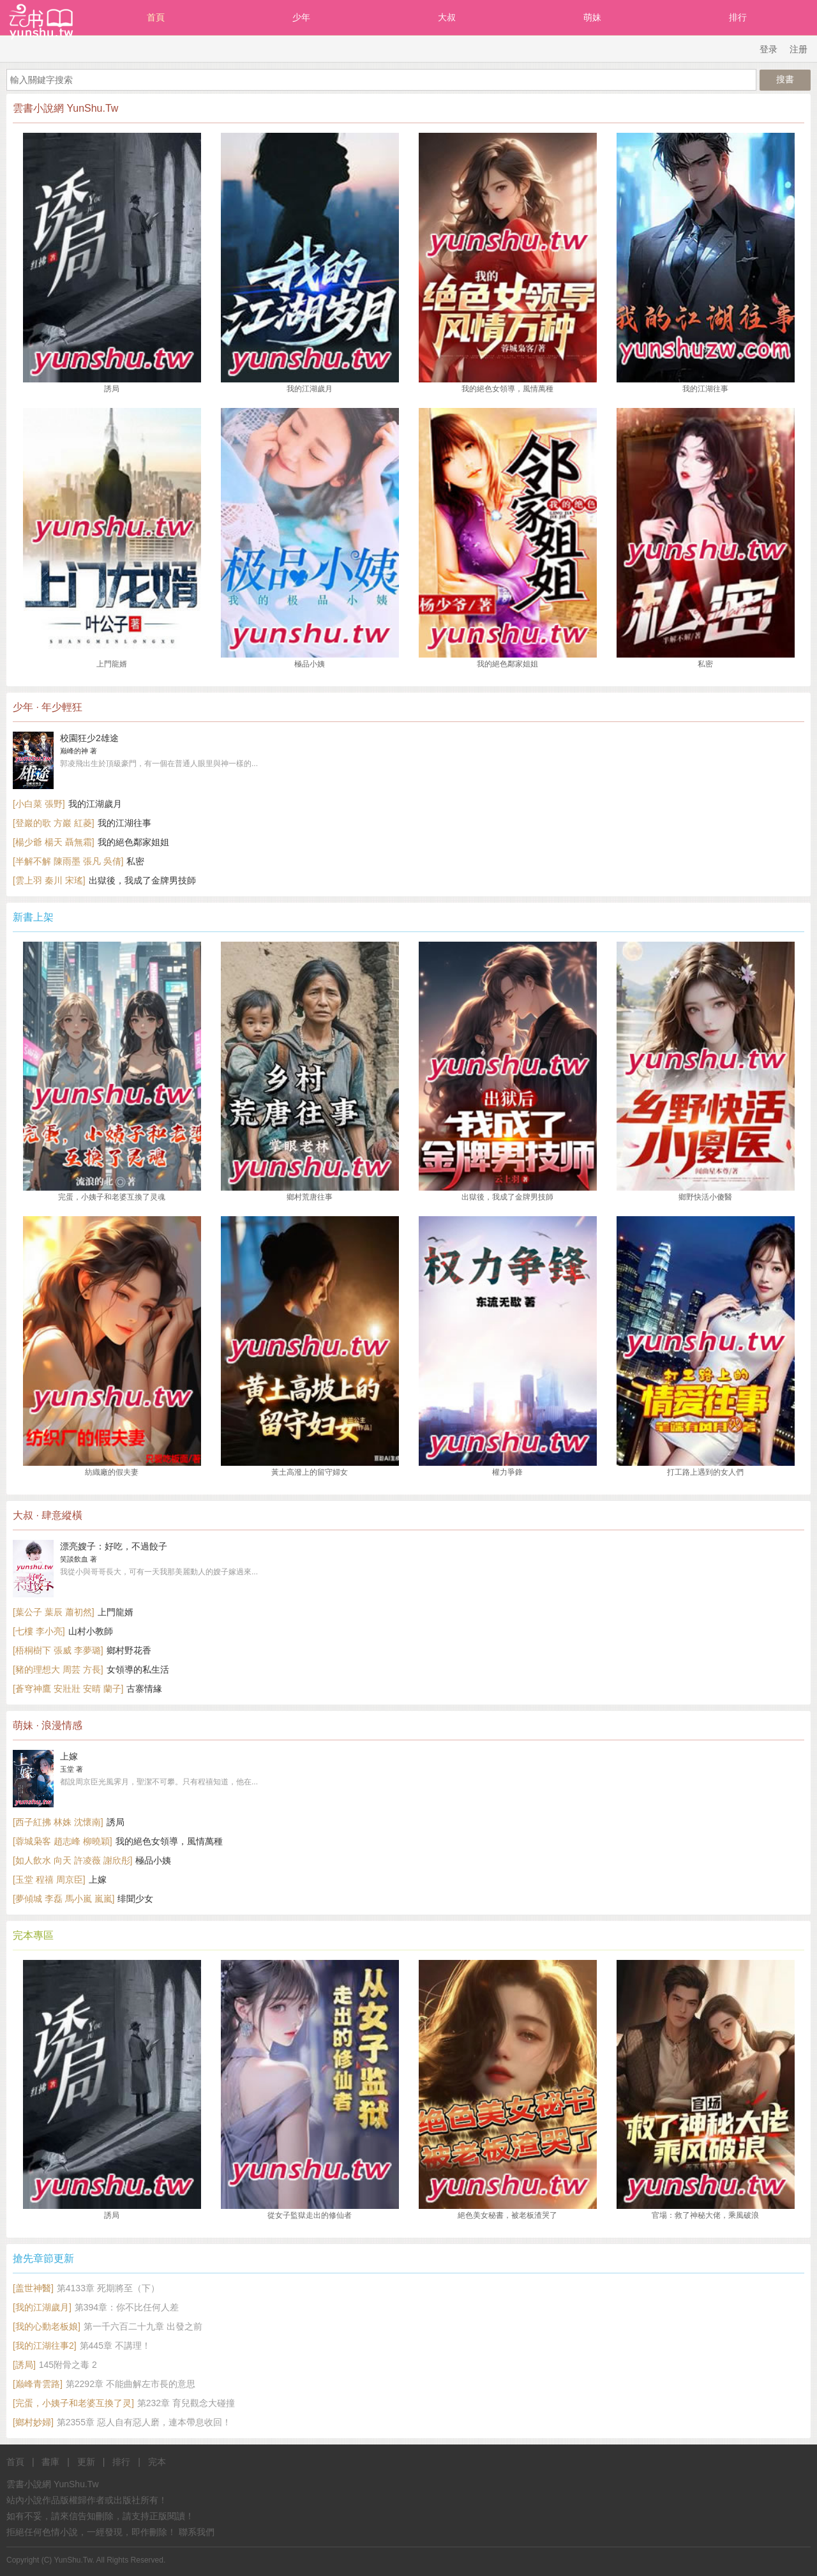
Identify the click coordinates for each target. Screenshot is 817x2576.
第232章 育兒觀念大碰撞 (186, 2403)
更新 (86, 2462)
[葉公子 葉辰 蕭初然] (53, 1612)
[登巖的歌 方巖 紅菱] (53, 823)
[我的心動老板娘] (46, 2326)
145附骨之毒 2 (68, 2365)
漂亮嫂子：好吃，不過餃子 (113, 1546)
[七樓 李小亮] (39, 1631)
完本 (157, 2462)
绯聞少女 (135, 1899)
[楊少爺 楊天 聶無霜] (53, 842)
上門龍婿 (115, 1612)
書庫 (50, 2462)
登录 (768, 49)
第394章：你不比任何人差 (127, 2307)
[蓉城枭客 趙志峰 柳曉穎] (62, 1841)
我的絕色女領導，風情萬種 (169, 1841)
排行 (738, 17)
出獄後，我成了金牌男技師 (142, 880)
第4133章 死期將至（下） (108, 2288)
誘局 (115, 1822)
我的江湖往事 (124, 823)
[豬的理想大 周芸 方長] (58, 1669)
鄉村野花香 (129, 1650)
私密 (135, 861)
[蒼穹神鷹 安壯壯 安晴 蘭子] (68, 1688)
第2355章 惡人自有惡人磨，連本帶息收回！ (144, 2422)
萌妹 (592, 17)
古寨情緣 (144, 1688)
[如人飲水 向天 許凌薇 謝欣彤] (72, 1860)
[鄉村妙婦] (33, 2422)
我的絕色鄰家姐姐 (133, 842)
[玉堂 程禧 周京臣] (49, 1879)
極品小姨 (153, 1860)
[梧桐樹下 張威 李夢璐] (58, 1650)
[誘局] (24, 2365)
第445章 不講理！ (115, 2345)
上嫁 (69, 1756)
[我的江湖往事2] (45, 2345)
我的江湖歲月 (95, 804)
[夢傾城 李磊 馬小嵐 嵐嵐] (63, 1899)
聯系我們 (196, 2532)
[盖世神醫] (33, 2288)
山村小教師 (90, 1631)
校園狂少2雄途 (89, 738)
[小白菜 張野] (39, 804)
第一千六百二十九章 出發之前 (143, 2326)
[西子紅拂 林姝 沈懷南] (58, 1822)
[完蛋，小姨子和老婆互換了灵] (73, 2403)
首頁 (156, 17)
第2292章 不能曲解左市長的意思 (130, 2384)
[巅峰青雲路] (38, 2384)
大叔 (447, 17)
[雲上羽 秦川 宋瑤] (49, 880)
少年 (301, 17)
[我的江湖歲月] (42, 2307)
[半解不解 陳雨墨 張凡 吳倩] (68, 861)
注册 (798, 49)
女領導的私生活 (138, 1669)
